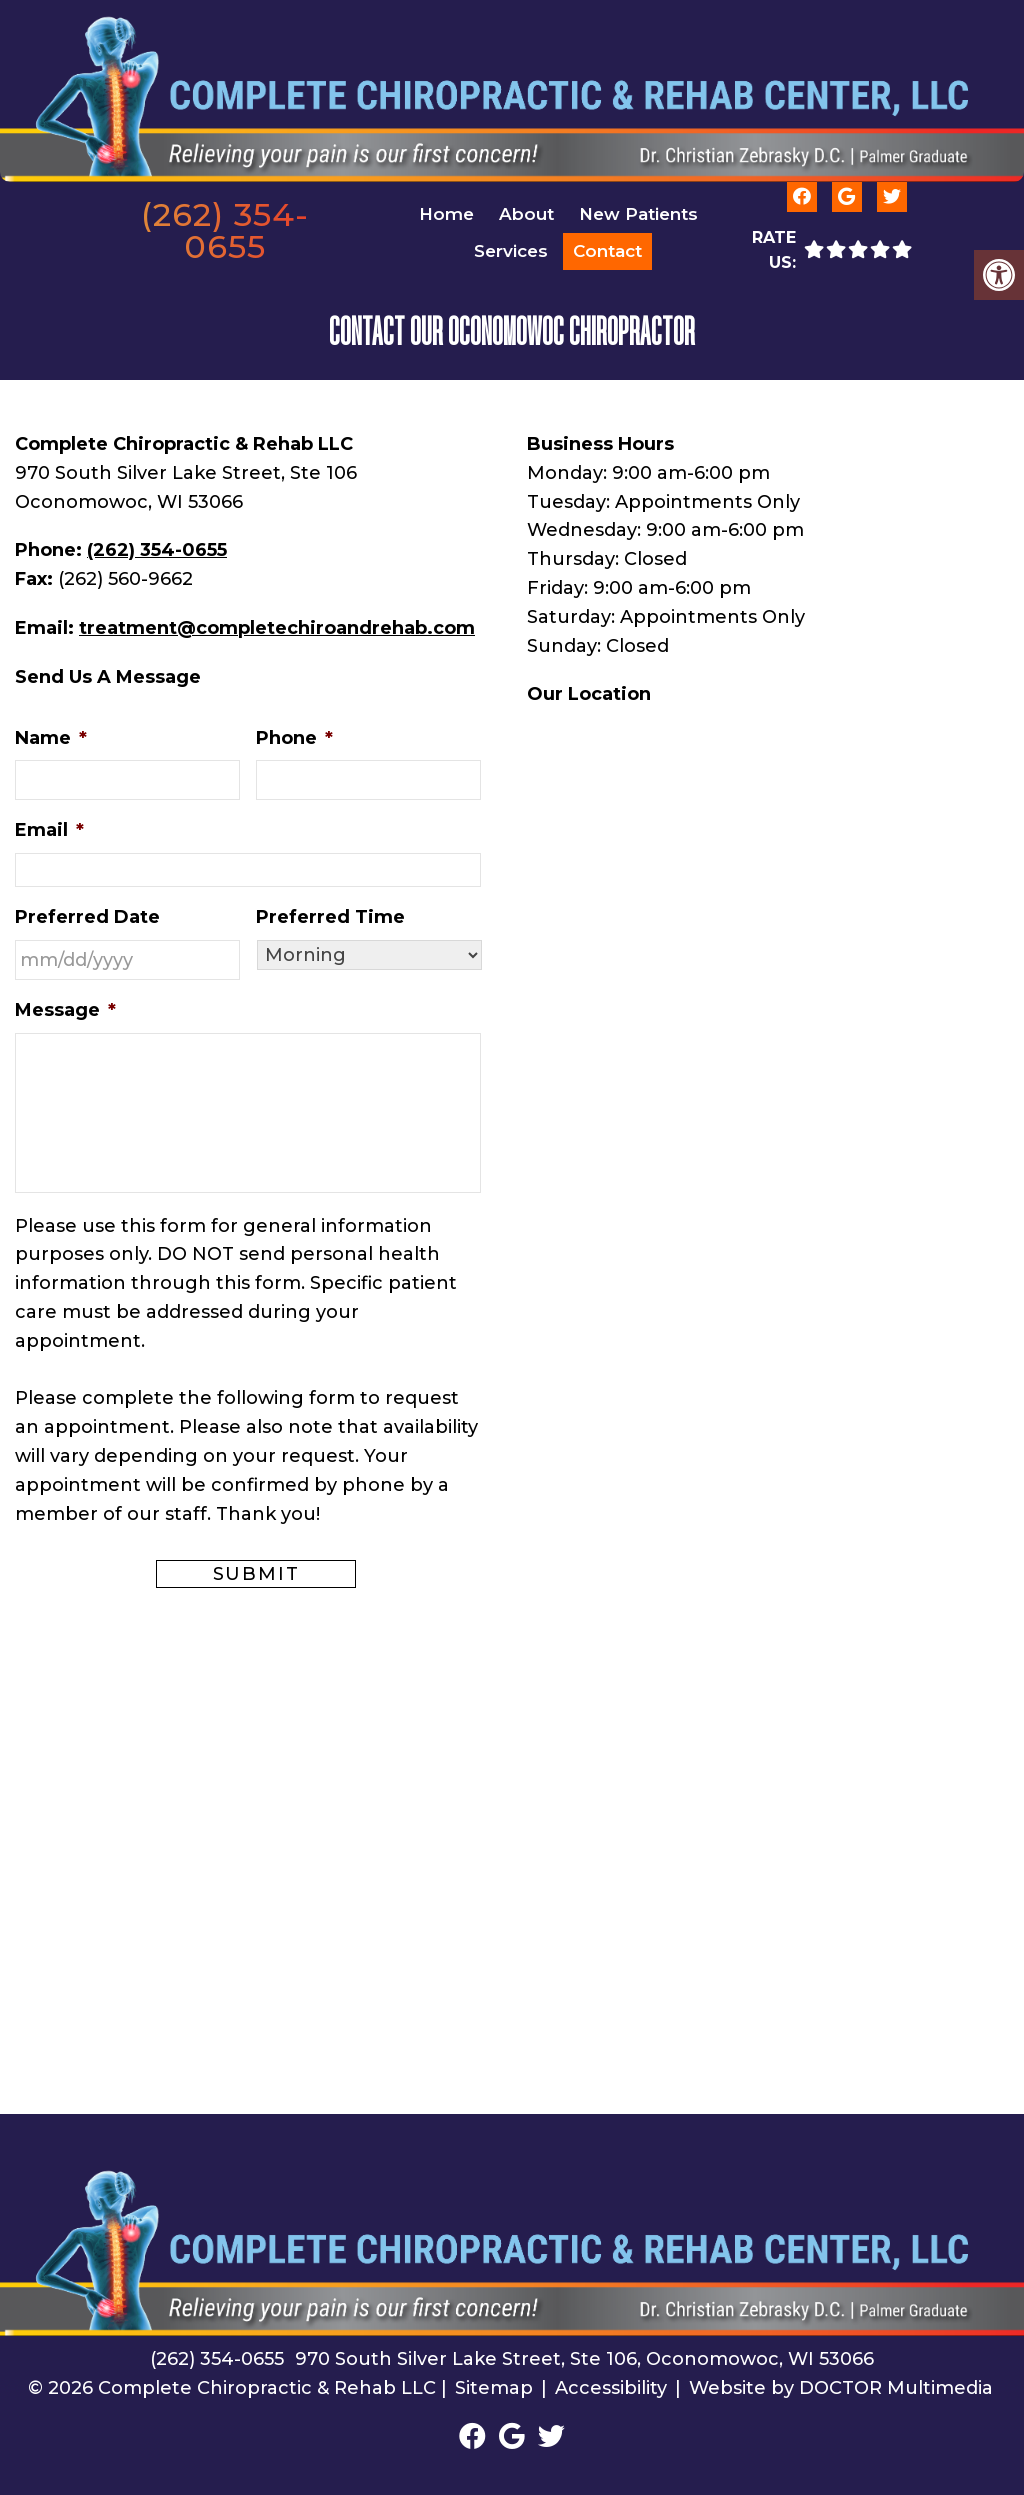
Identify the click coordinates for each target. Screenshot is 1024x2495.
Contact (607, 251)
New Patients (638, 214)
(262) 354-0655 (225, 231)
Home (446, 214)
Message (65, 1010)
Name (51, 738)
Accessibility (611, 2388)
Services (511, 251)
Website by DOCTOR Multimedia (841, 2388)
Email (49, 830)
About (526, 214)
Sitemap (494, 2388)
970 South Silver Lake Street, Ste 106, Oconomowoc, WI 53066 (584, 2359)
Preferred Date (87, 917)
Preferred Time (330, 917)
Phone (294, 738)
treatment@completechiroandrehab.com (277, 628)
